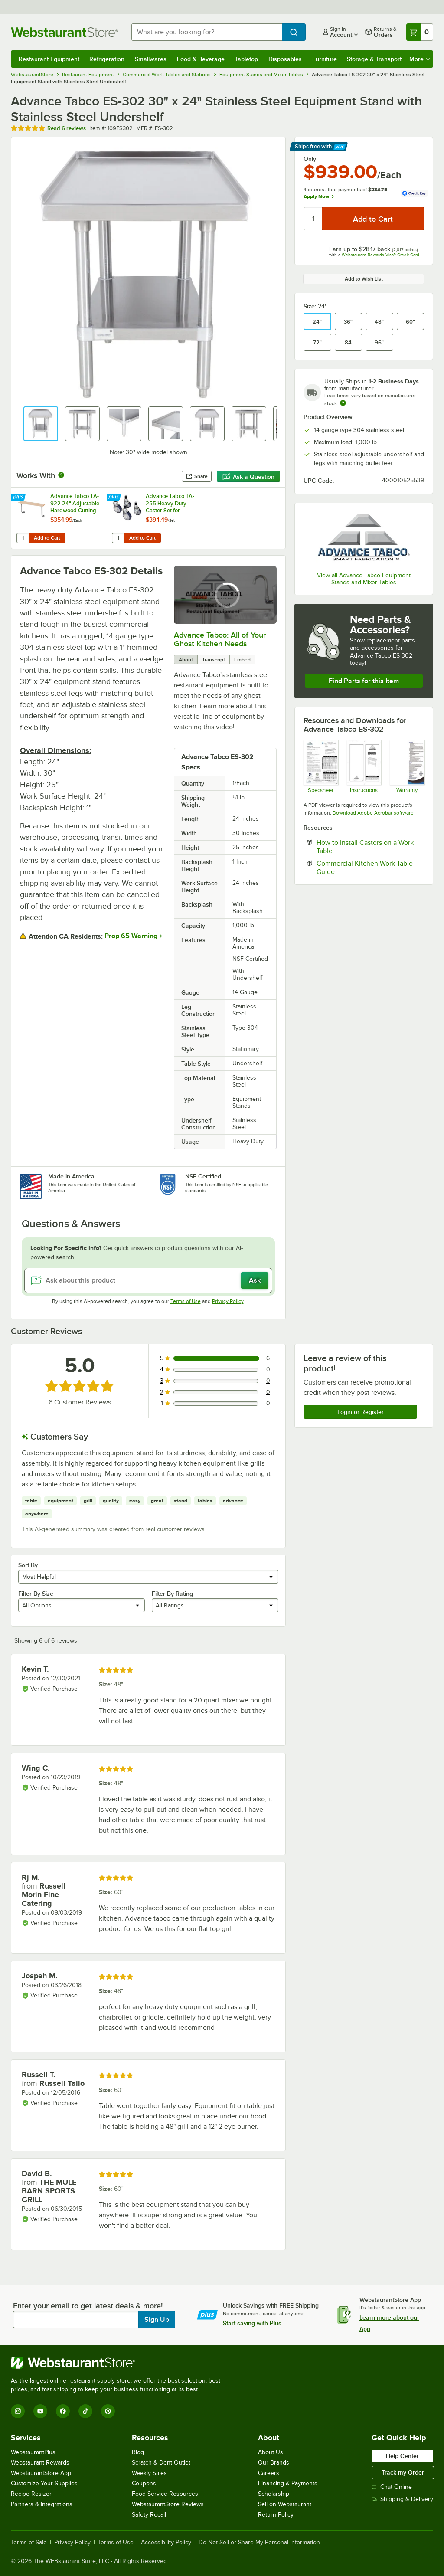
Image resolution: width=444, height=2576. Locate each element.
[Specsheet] (321, 766)
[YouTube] (40, 2411)
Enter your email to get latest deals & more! (88, 2305)
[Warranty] (407, 766)
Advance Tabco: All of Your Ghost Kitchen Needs (220, 639)
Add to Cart (47, 538)
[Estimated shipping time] (343, 403)
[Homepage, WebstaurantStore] (64, 32)
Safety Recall (149, 2514)
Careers (268, 2473)
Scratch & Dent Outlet (161, 2462)
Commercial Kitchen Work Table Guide (365, 867)
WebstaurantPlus (33, 2452)
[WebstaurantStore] (119, 2363)
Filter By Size (35, 1594)
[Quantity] (313, 218)
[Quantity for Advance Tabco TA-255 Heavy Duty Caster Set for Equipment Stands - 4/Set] (118, 538)
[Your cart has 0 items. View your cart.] (419, 32)
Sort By (28, 1565)
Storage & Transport (374, 59)
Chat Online (392, 2487)
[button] (40, 423)
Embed (242, 660)
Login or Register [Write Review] (360, 1411)
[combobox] (206, 32)
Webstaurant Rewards (40, 2462)
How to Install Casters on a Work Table (365, 846)
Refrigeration (106, 59)
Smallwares (150, 59)
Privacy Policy (228, 1301)
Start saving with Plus (252, 2323)
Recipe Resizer (31, 2494)
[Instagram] (18, 2411)
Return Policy (276, 2514)
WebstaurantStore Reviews (168, 2504)
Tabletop (246, 59)
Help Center (402, 2455)
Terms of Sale (29, 2543)
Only (310, 158)
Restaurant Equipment (49, 59)
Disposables (285, 59)
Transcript (213, 660)
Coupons (144, 2483)
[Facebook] (63, 2411)
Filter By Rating (172, 1594)
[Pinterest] (108, 2411)
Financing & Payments (287, 2483)
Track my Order (403, 2472)
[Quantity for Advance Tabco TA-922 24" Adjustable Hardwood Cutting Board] (22, 538)
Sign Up (156, 2320)
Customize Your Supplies (44, 2483)
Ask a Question (248, 477)
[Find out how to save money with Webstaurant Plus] (19, 497)
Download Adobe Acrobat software (373, 813)
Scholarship (273, 2494)
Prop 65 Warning (130, 936)
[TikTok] (85, 2411)
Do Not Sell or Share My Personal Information (259, 2543)
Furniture (324, 59)
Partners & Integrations (41, 2504)
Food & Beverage (201, 59)
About (186, 660)
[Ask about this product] (148, 1280)
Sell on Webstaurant (284, 2504)
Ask (255, 1280)
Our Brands (273, 2462)
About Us (270, 2452)
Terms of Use (185, 1301)
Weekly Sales (149, 2473)
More (419, 59)
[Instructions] (364, 766)
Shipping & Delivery (402, 2499)
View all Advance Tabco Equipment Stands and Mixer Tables (364, 579)
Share (197, 476)
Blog (138, 2452)
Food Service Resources (165, 2494)
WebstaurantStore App (41, 2473)
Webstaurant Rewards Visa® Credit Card (380, 254)
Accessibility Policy (166, 2543)
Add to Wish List (364, 279)
